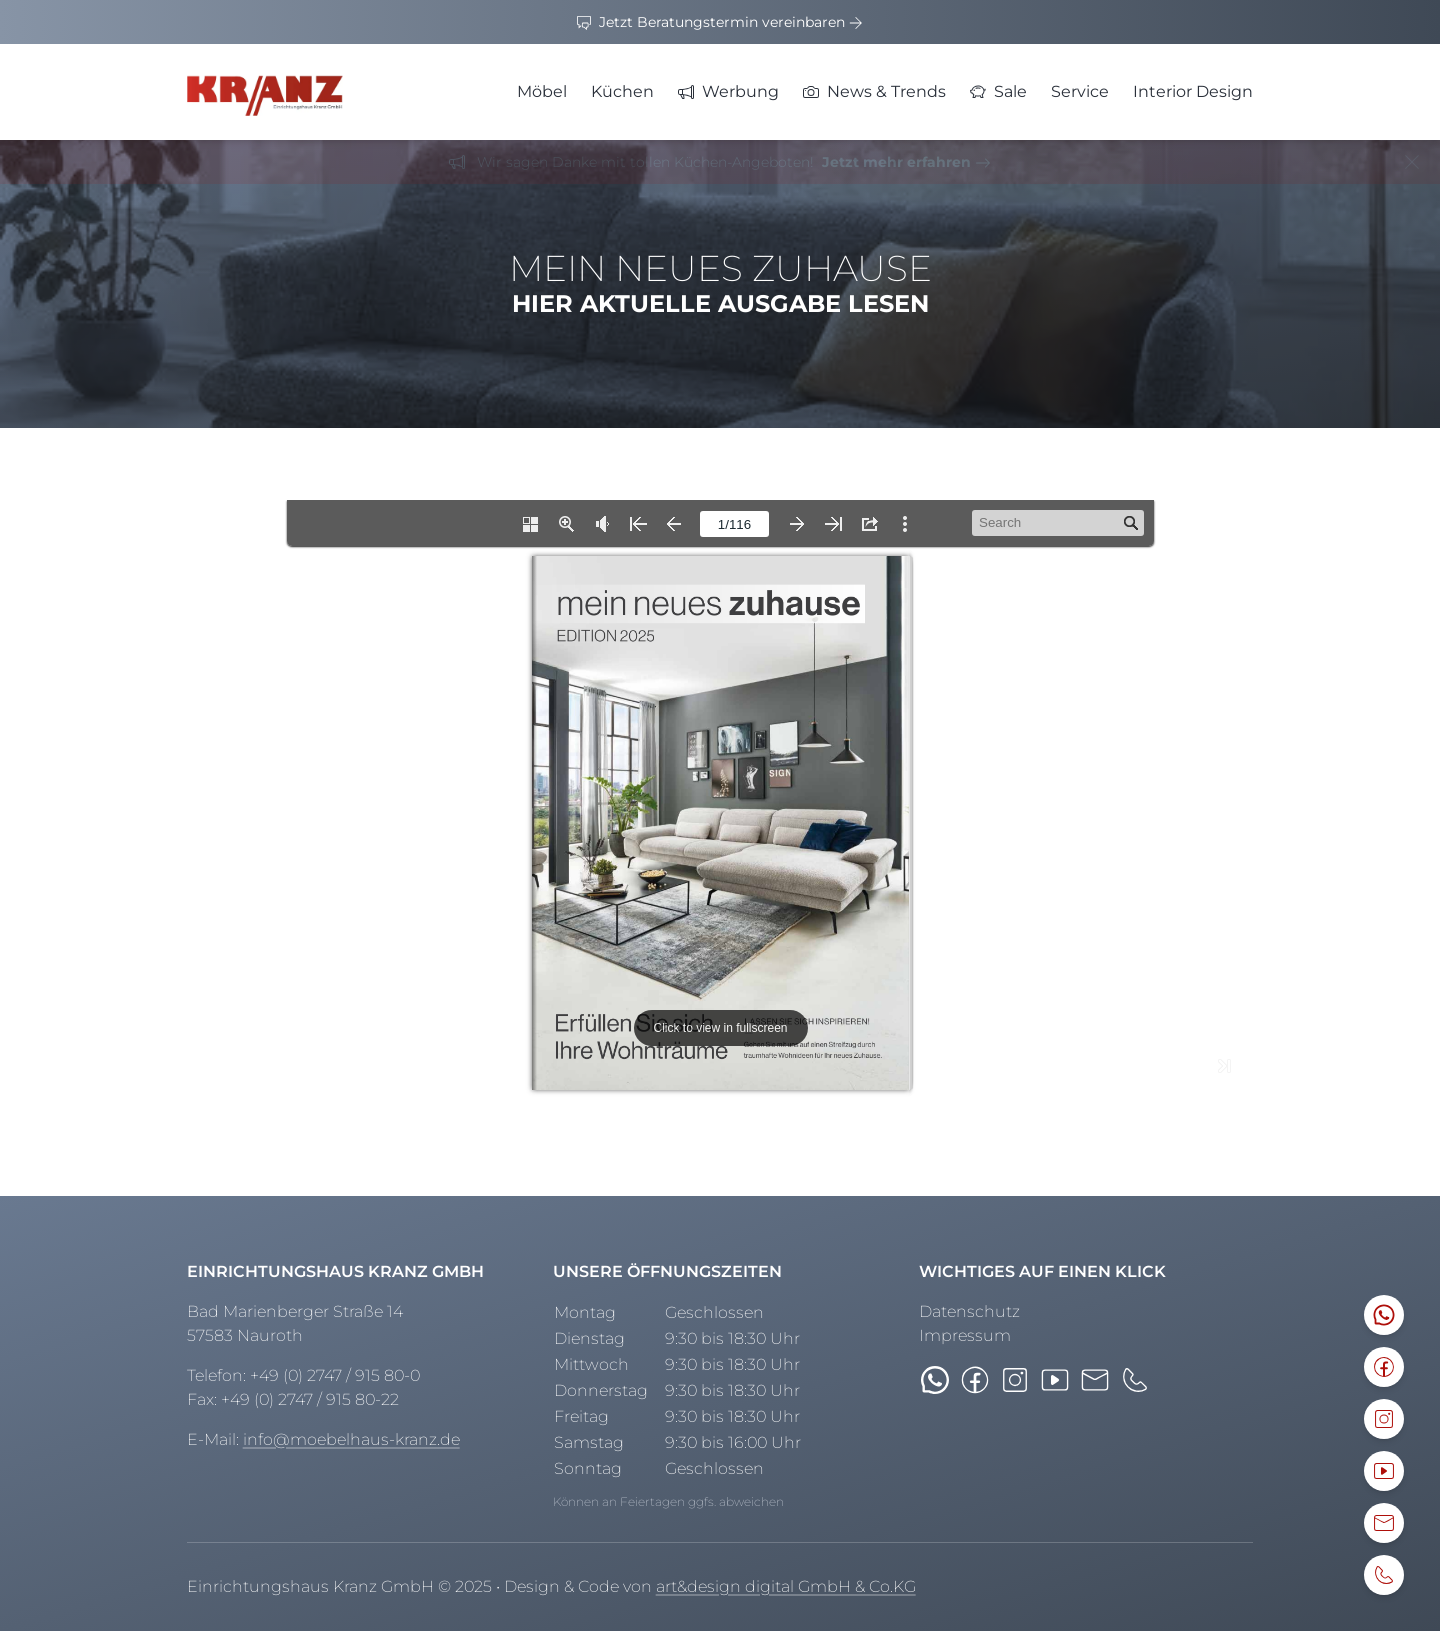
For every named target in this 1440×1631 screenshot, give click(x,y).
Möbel (542, 91)
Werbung (728, 91)
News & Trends (874, 91)
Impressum (965, 1335)
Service (1080, 91)
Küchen (622, 91)
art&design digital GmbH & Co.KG (786, 1586)
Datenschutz (969, 1311)
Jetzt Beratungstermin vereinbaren (720, 22)
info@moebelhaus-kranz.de (351, 1439)
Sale (998, 91)
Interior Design (1193, 91)
